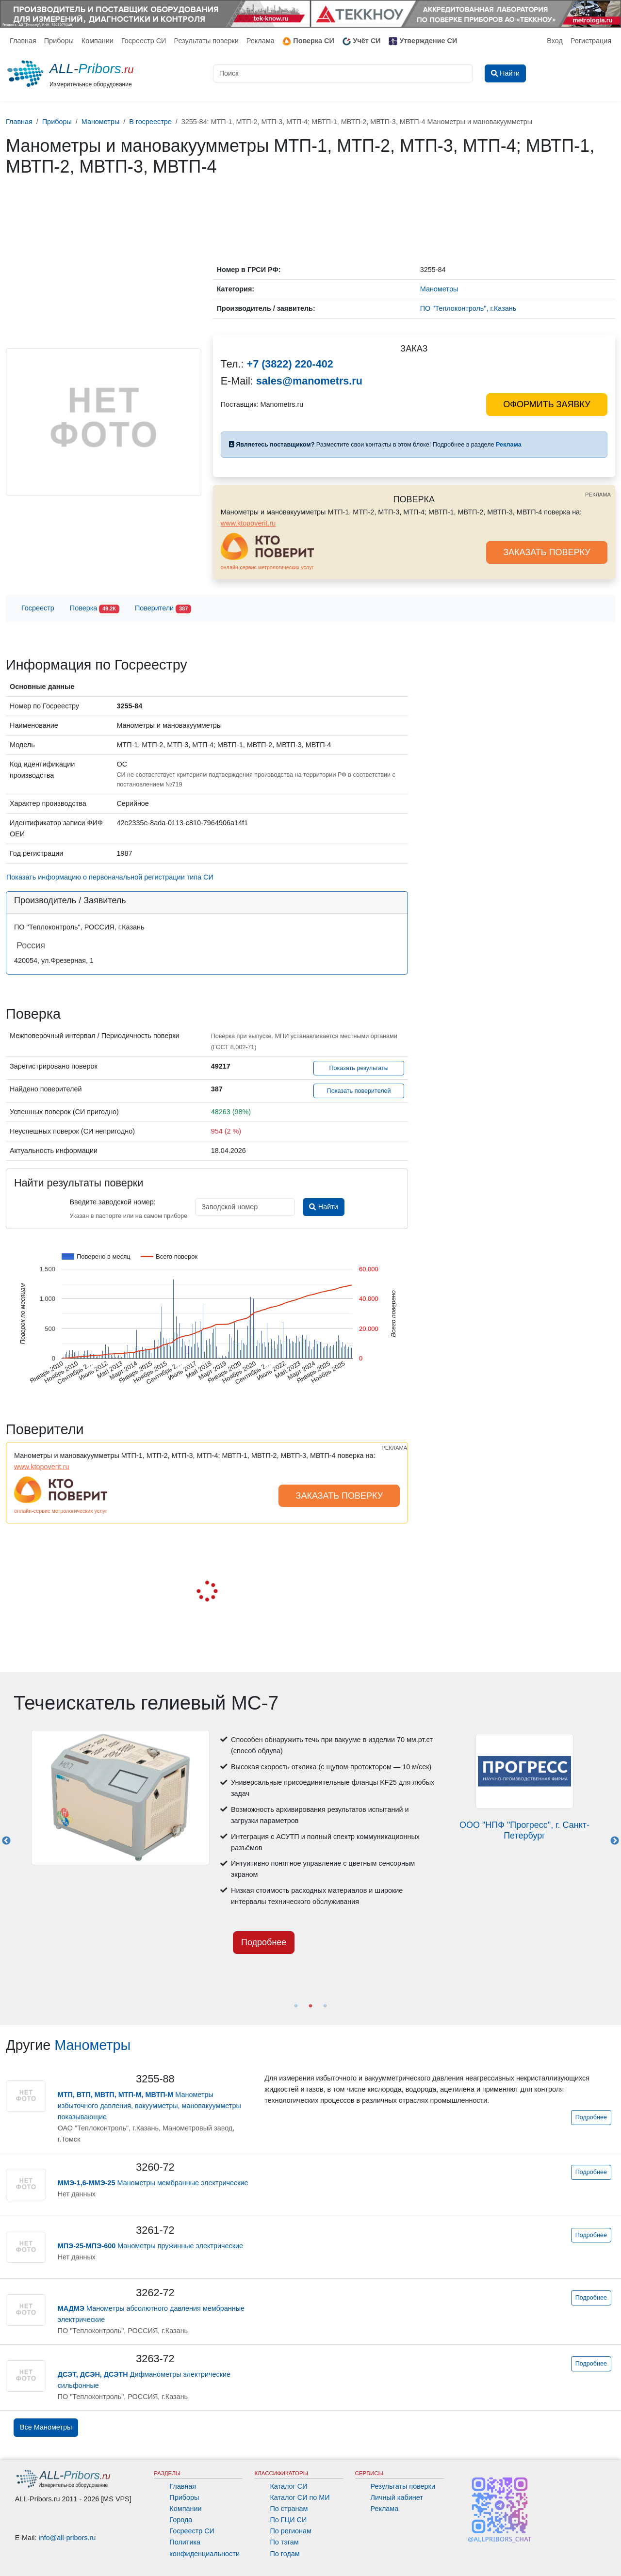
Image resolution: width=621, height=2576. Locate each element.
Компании (98, 41)
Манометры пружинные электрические (150, 2246)
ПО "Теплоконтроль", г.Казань (468, 308)
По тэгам (284, 2542)
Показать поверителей (359, 1091)
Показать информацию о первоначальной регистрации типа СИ (109, 877)
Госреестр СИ (143, 41)
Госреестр (37, 608)
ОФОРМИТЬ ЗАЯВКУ (546, 404)
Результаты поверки (206, 41)
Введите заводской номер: (112, 1202)
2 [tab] (310, 2006)
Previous (6, 1841)
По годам (284, 2554)
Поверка (94, 608)
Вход (555, 41)
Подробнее (263, 1942)
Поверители (163, 608)
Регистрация (591, 41)
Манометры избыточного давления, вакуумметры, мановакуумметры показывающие (149, 2106)
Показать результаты (359, 1068)
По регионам (290, 2531)
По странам (289, 2508)
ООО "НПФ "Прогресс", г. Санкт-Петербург (524, 1830)
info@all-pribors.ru (67, 2538)
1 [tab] (296, 2006)
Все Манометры (46, 2427)
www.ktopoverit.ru (248, 523)
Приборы (59, 41)
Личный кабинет (397, 2497)
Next (615, 1841)
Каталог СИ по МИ (299, 2497)
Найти (323, 1207)
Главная (23, 41)
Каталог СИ (288, 2486)
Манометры (92, 2045)
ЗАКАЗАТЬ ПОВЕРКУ (546, 552)
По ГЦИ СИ (288, 2520)
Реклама (260, 41)
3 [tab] (325, 2006)
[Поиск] (343, 73)
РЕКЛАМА (598, 494)
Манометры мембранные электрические (153, 2183)
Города (180, 2520)
